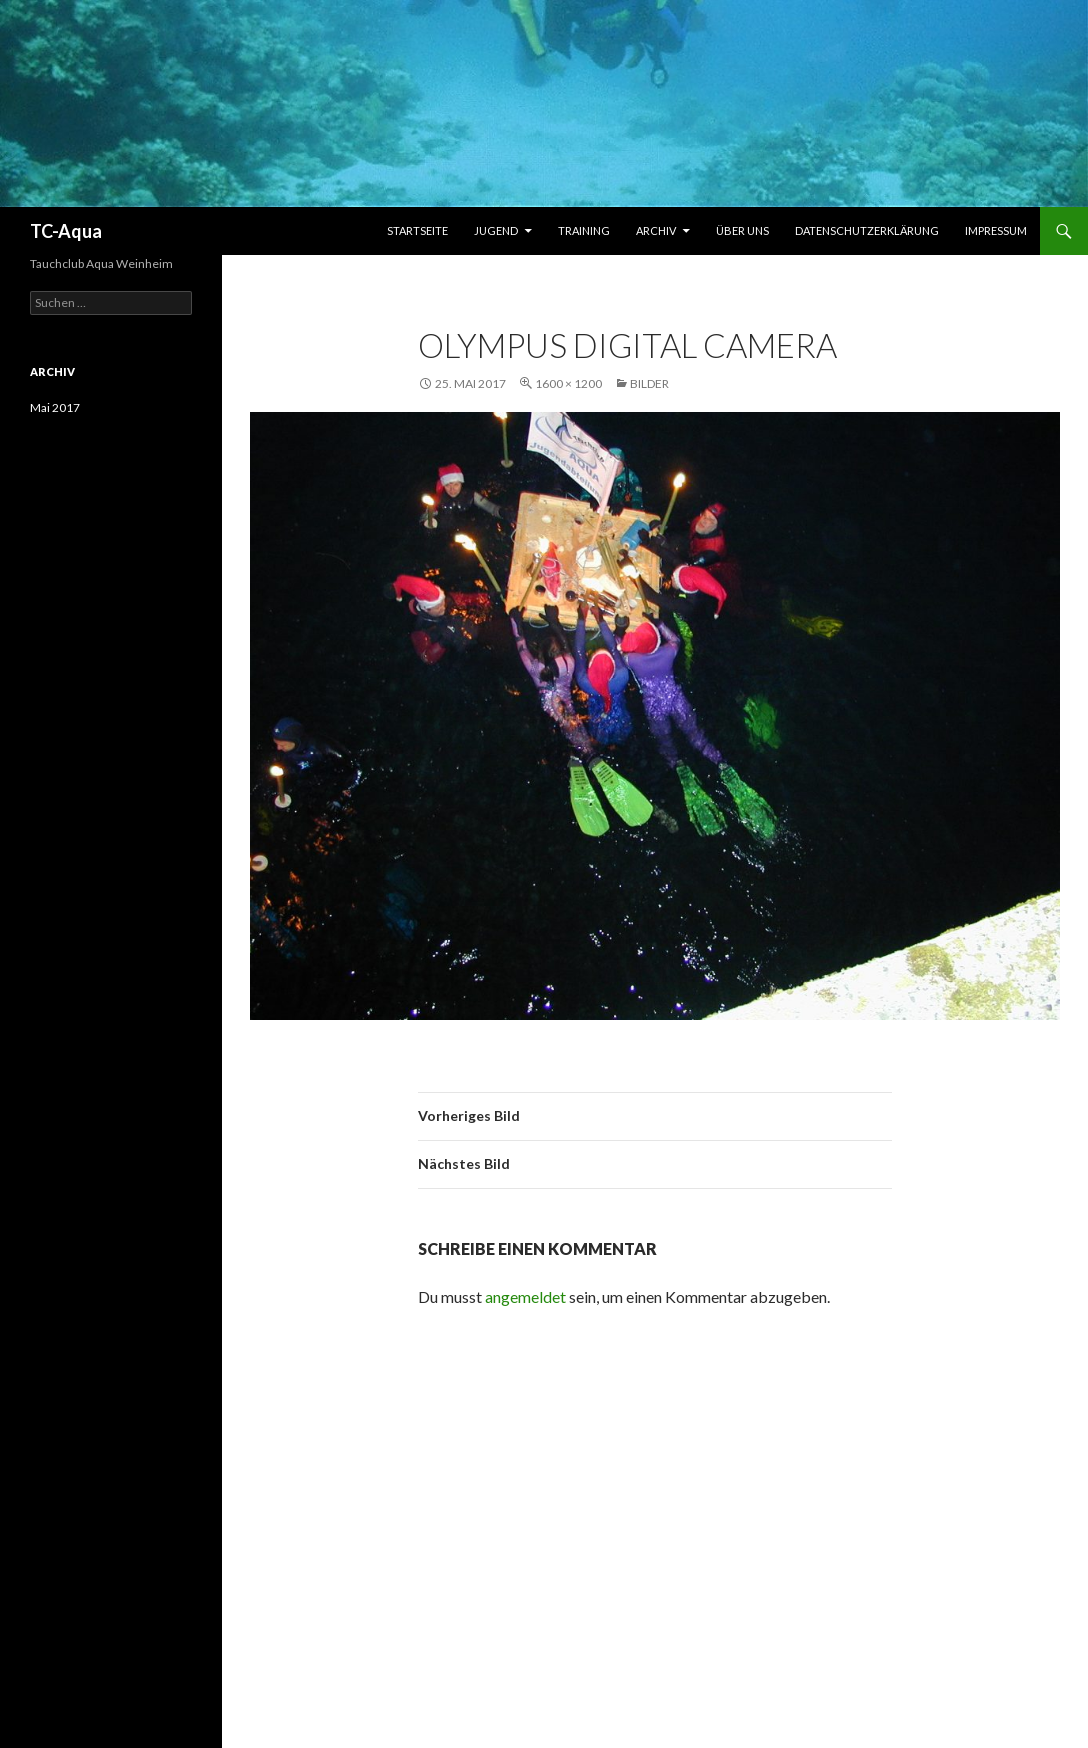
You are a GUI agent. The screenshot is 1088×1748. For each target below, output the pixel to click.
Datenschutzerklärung (867, 230)
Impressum (996, 230)
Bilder (649, 383)
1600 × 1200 (568, 383)
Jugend (496, 230)
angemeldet (525, 1296)
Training (584, 230)
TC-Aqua (66, 231)
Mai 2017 (55, 407)
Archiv (656, 230)
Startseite (417, 230)
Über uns (742, 230)
